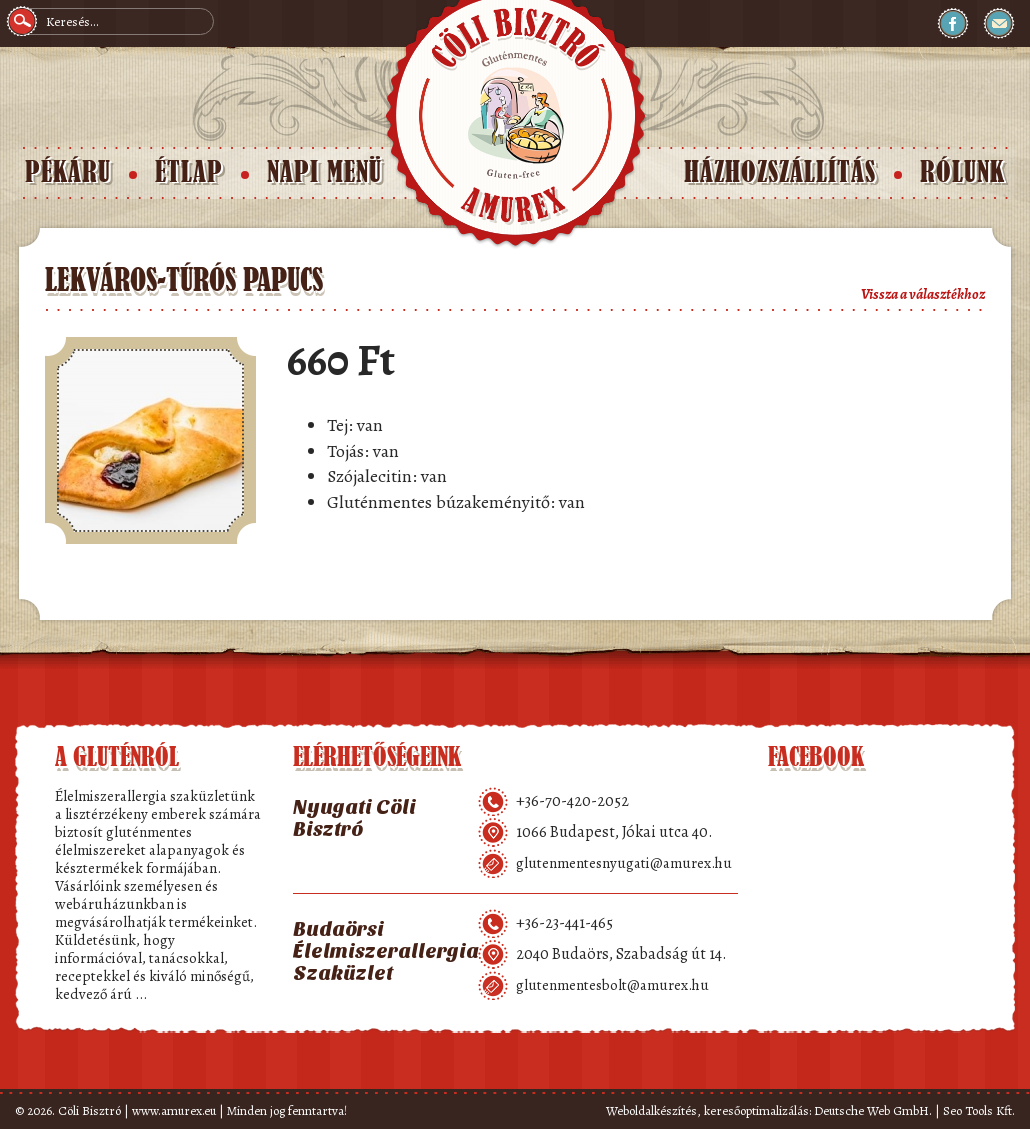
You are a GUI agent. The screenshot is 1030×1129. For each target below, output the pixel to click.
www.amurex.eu (174, 1110)
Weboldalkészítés (651, 1110)
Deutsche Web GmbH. (873, 1110)
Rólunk (962, 172)
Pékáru (68, 172)
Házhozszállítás (780, 172)
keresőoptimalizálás (756, 1110)
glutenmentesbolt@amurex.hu (612, 985)
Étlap (189, 172)
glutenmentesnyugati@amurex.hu (624, 863)
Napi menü (324, 172)
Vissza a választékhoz (923, 294)
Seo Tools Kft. (979, 1110)
